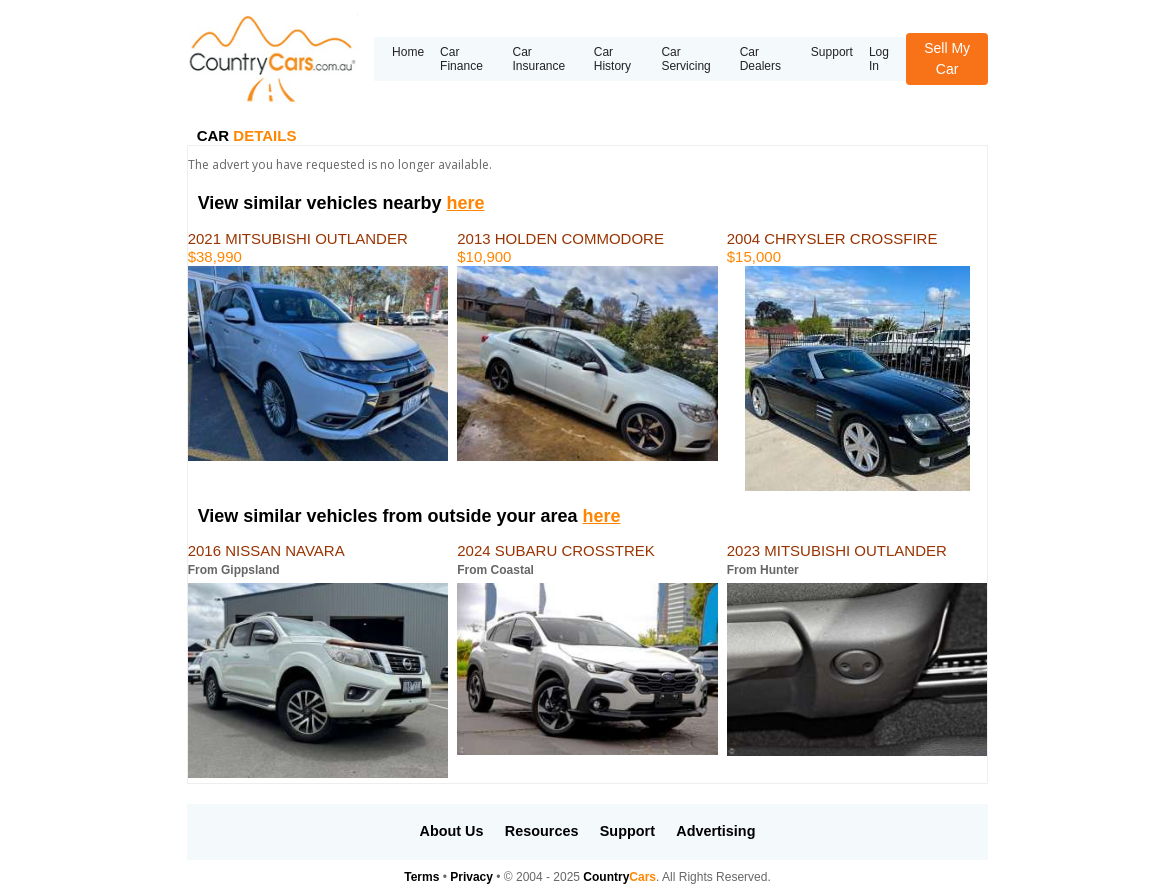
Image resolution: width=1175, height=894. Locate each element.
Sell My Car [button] (947, 58)
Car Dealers (760, 59)
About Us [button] (452, 831)
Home (408, 52)
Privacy (471, 877)
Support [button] (627, 831)
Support (832, 52)
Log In (879, 59)
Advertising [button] (715, 831)
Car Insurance (538, 59)
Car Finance (461, 59)
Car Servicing (685, 59)
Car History (612, 59)
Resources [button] (542, 831)
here (465, 203)
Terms (421, 877)
